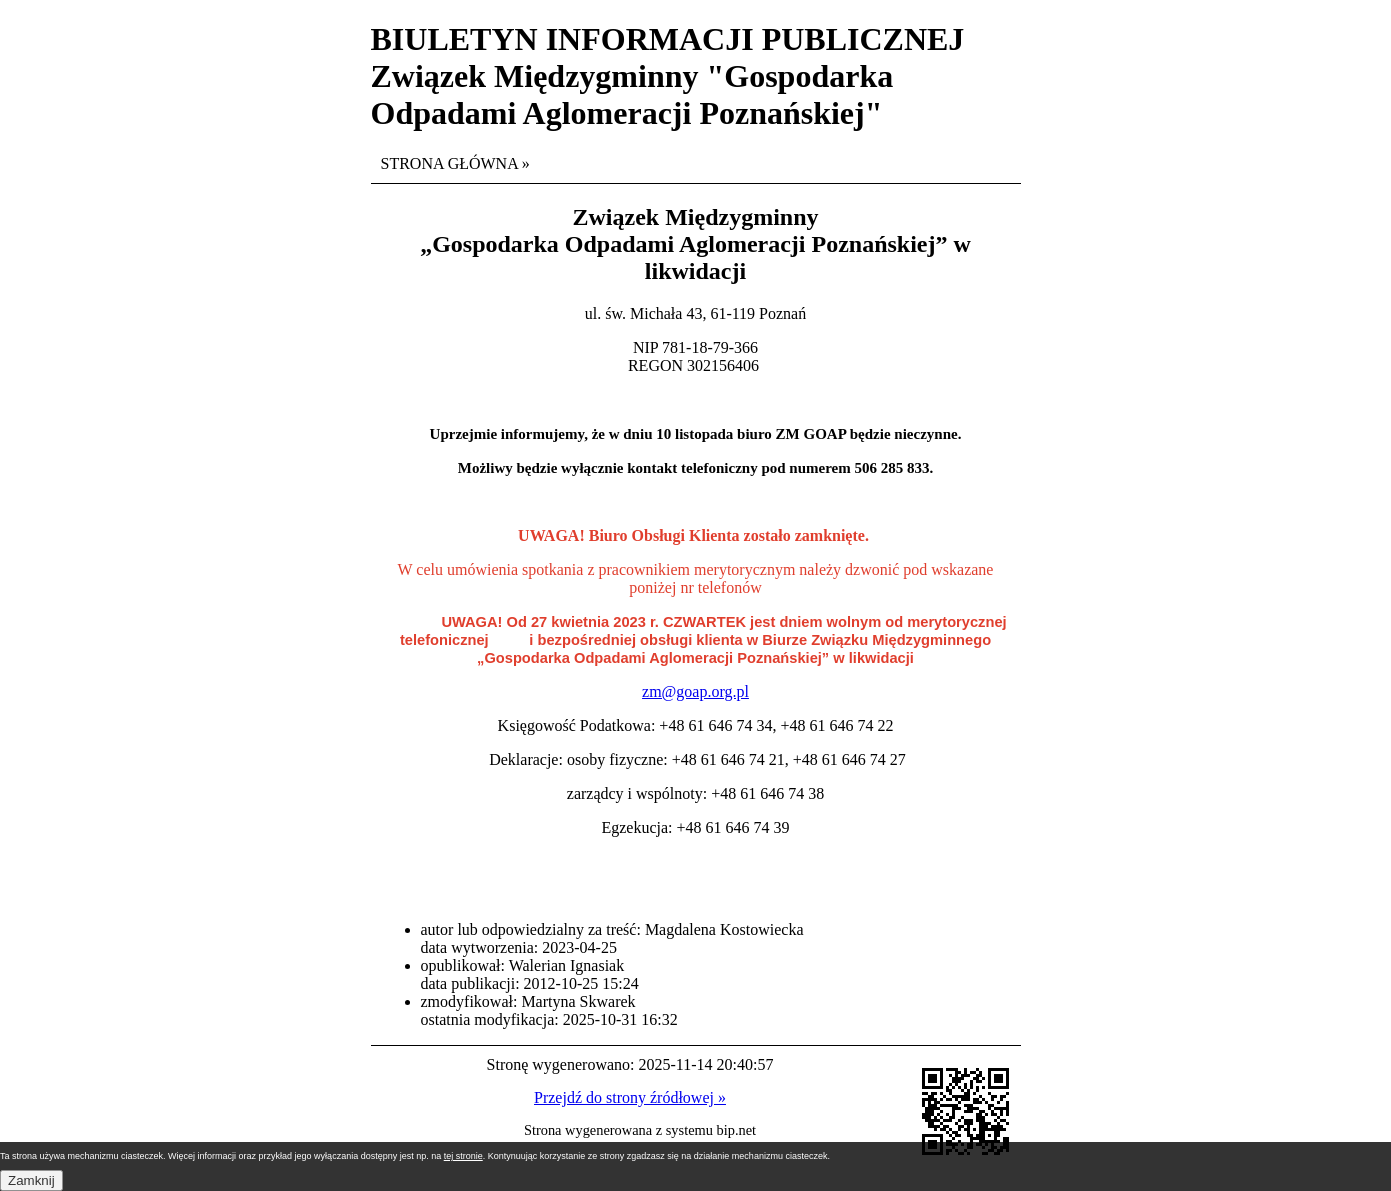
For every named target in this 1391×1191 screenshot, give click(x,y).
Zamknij (31, 1180)
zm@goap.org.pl (695, 691)
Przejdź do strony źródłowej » (630, 1097)
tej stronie (463, 1156)
